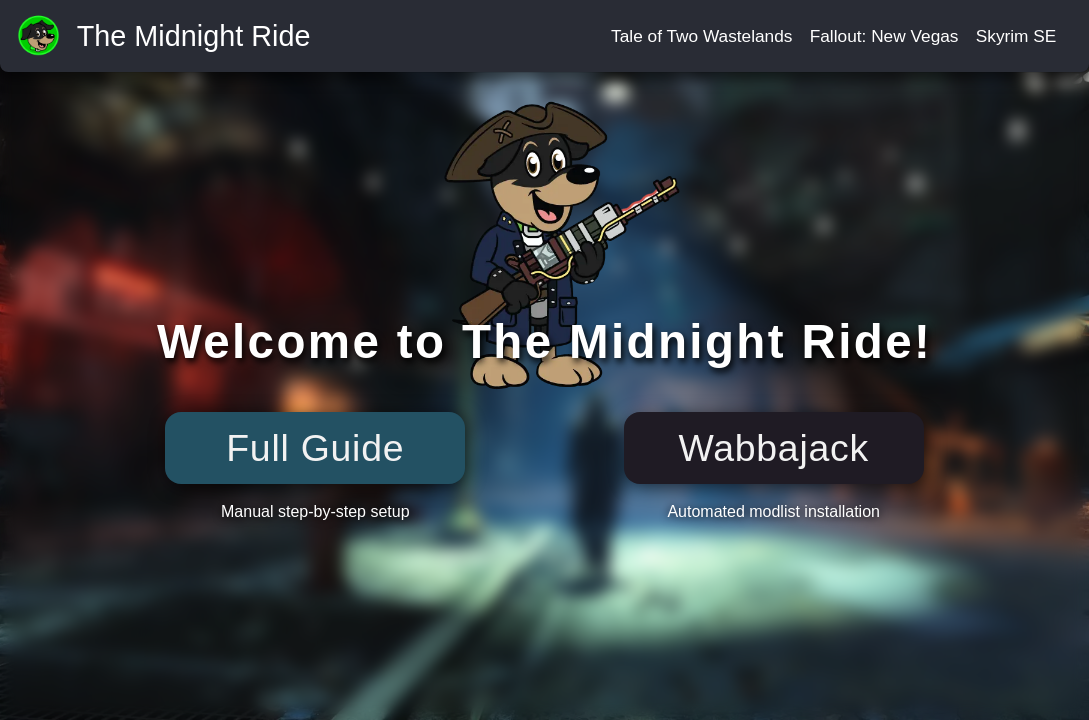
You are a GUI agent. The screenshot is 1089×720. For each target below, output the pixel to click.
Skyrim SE (1016, 36)
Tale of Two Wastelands (701, 36)
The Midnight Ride (194, 36)
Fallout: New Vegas (884, 36)
